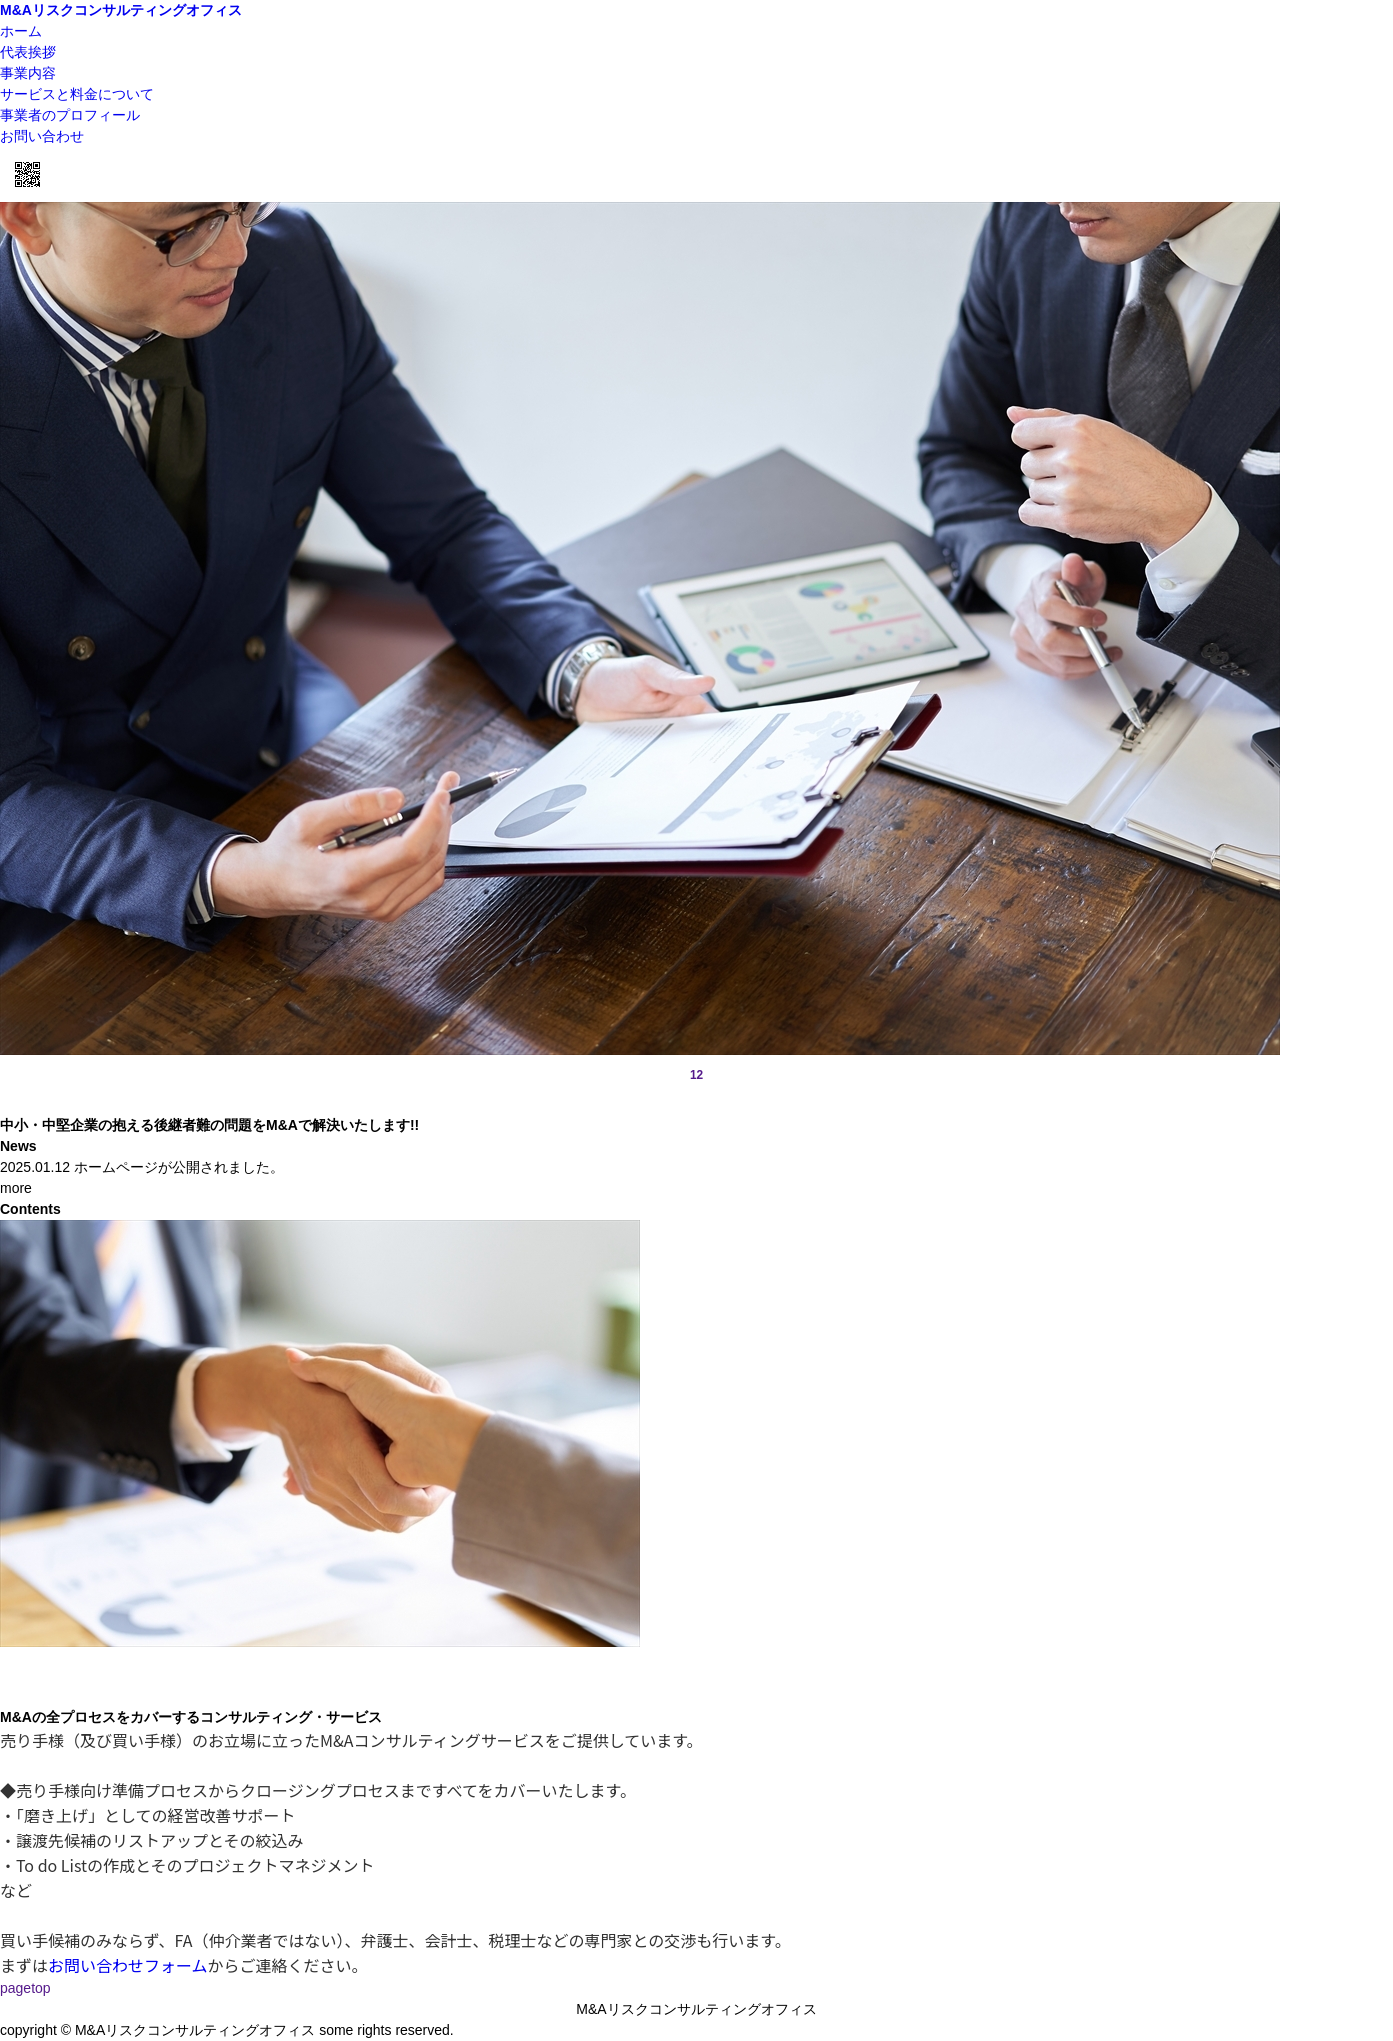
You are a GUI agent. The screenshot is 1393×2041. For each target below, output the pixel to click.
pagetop (25, 1988)
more (16, 1188)
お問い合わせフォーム (128, 1965)
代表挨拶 (28, 52)
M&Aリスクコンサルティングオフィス (121, 10)
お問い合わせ (42, 136)
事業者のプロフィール (70, 115)
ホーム (21, 31)
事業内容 (28, 73)
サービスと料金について (77, 94)
